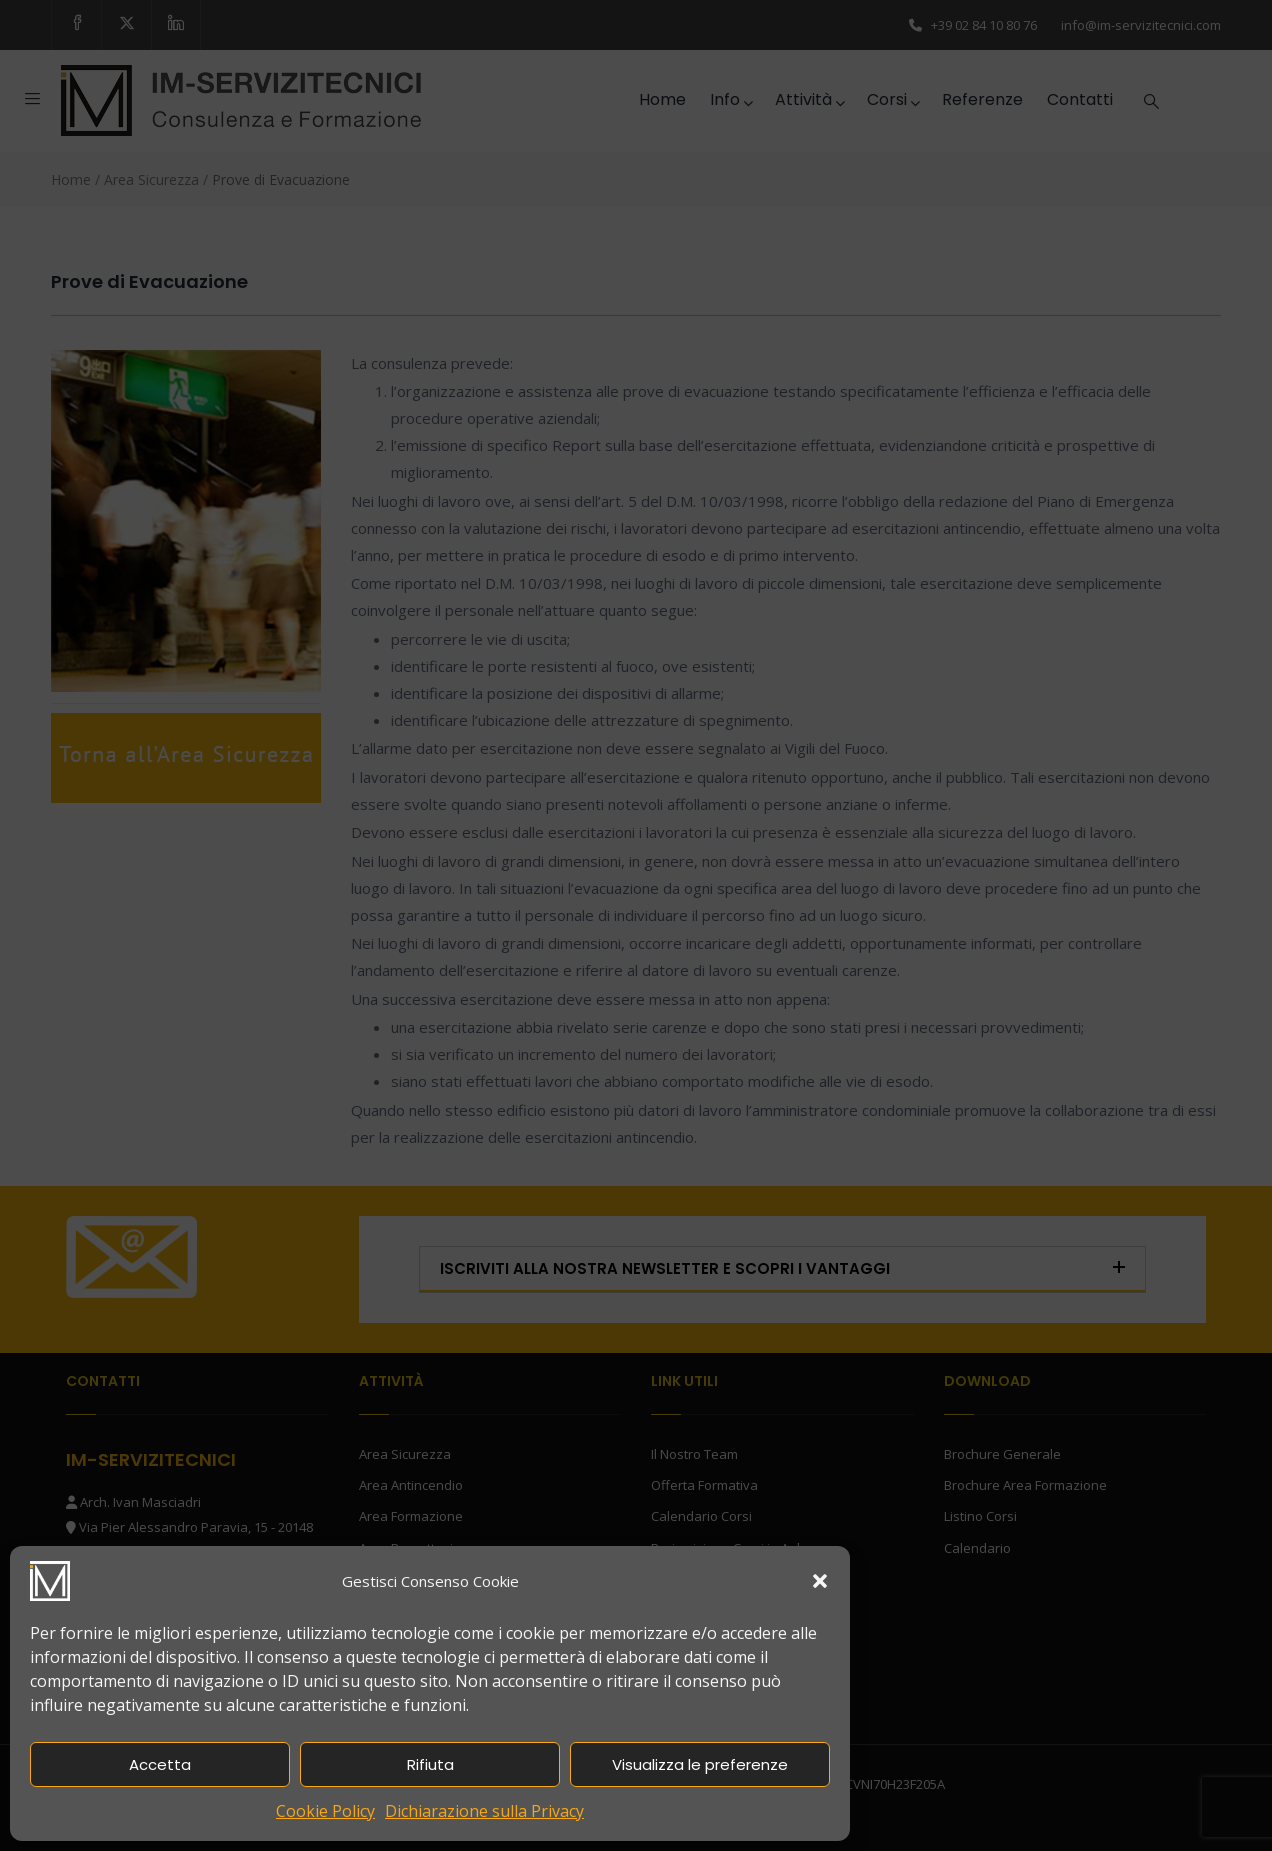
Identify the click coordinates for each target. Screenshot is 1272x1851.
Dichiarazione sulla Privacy (484, 1811)
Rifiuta (430, 1764)
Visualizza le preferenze (700, 1764)
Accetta (160, 1764)
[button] (820, 1581)
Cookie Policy (325, 1811)
